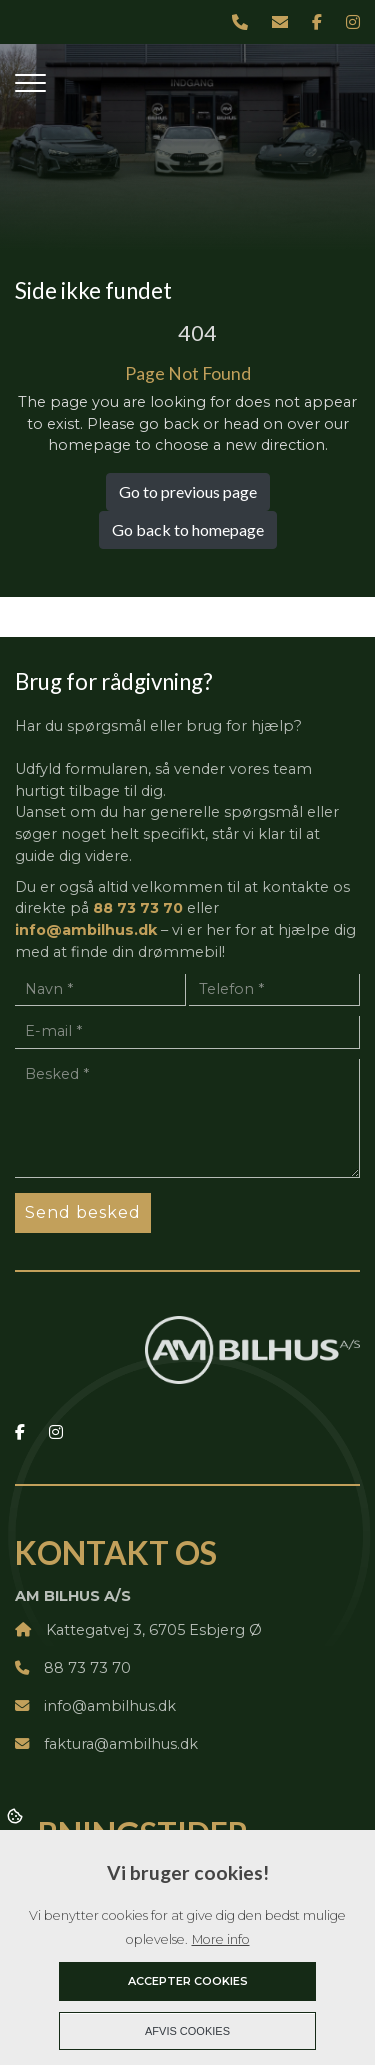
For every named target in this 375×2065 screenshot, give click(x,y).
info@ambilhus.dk (86, 930)
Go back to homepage (188, 529)
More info (221, 1939)
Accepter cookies (188, 1981)
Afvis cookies (187, 2031)
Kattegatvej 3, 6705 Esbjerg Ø (138, 1630)
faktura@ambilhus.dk (106, 1744)
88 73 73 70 (138, 908)
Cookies (16, 1815)
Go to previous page (188, 491)
